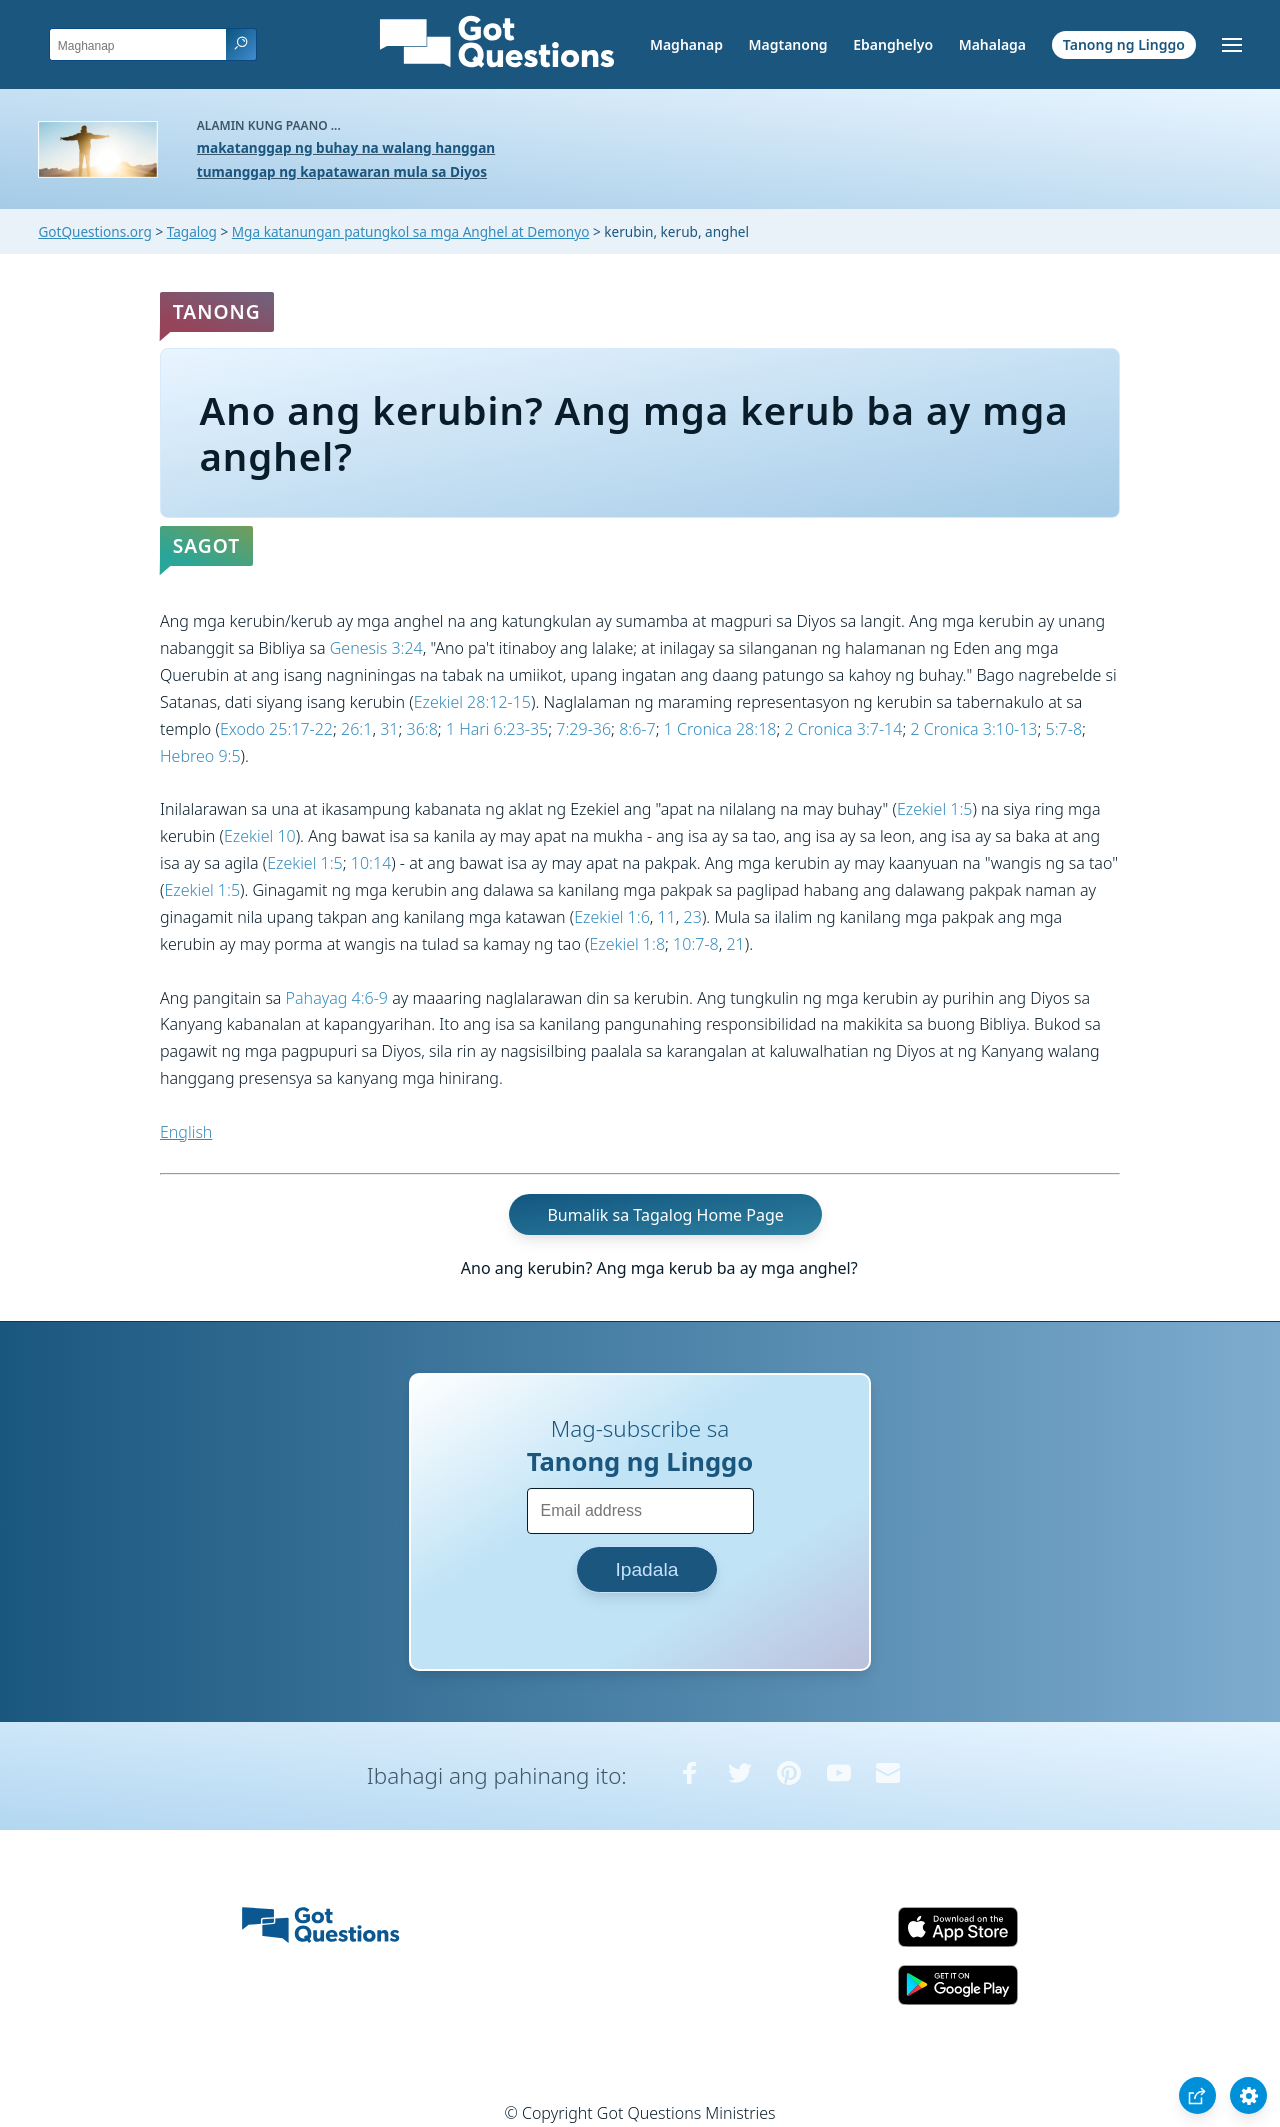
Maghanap (686, 44)
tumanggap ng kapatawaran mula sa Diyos (342, 171)
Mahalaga (992, 44)
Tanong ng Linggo (1124, 44)
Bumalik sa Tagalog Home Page (665, 1215)
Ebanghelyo (893, 44)
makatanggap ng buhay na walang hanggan (346, 147)
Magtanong (787, 44)
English (186, 1132)
